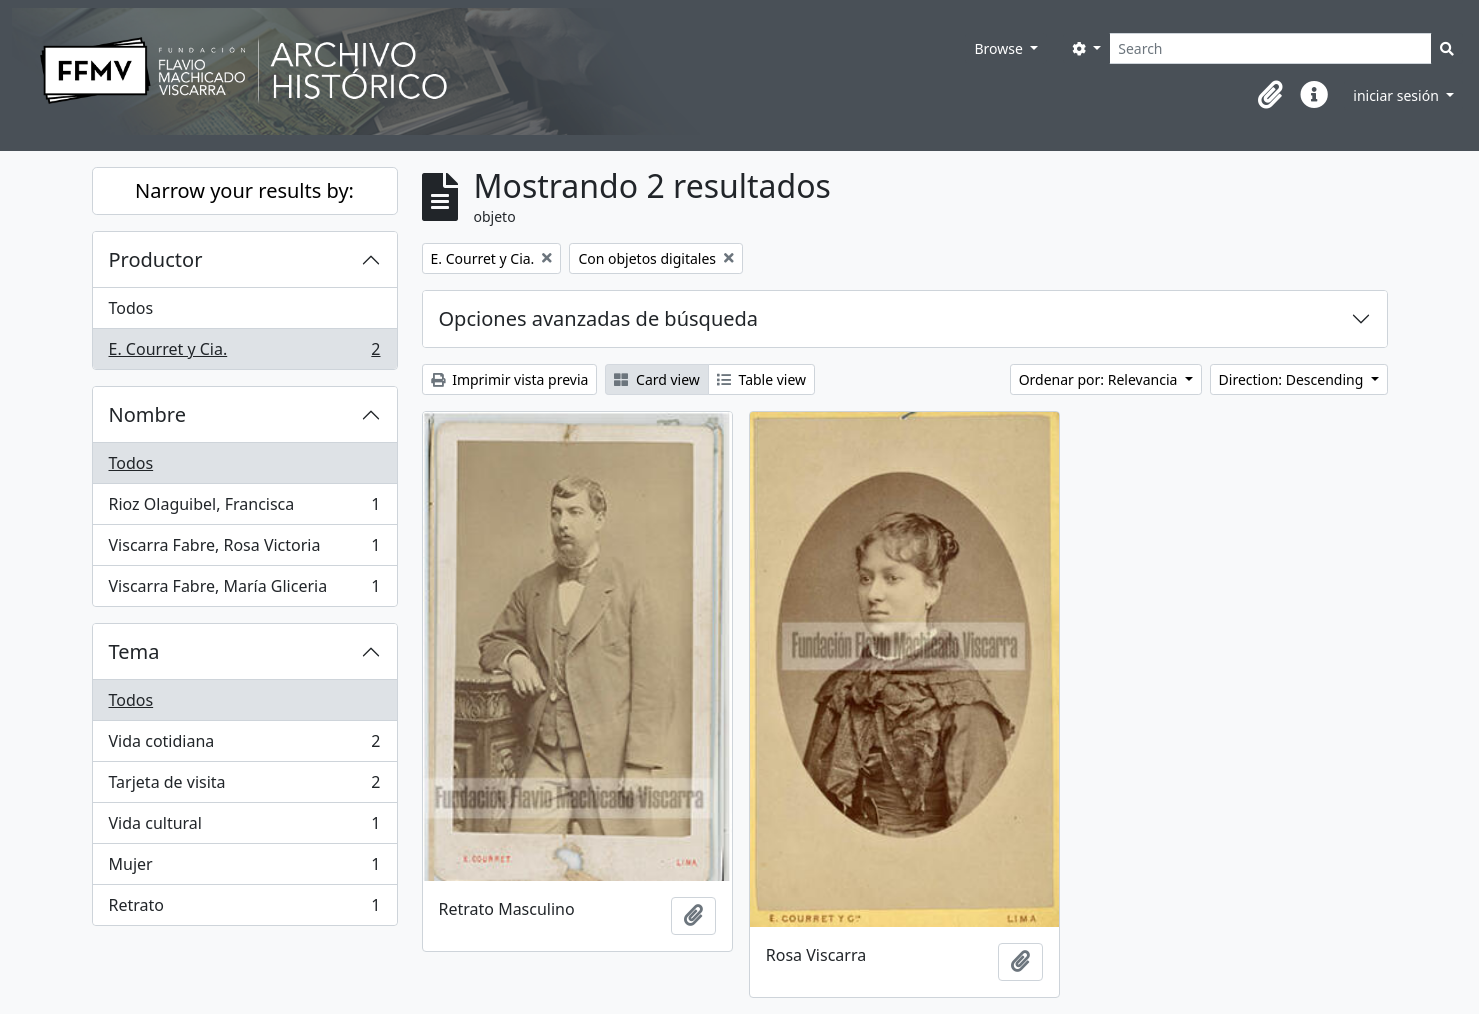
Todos (131, 308)
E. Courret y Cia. (244, 353)
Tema (134, 651)
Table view (761, 379)
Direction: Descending (1293, 379)
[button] (1270, 95)
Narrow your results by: (244, 190)
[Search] (1270, 48)
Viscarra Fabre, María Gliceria (244, 590)
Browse (1000, 48)
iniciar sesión (1397, 95)
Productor (156, 259)
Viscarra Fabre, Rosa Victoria (244, 549)
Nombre (147, 414)
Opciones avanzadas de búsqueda (599, 318)
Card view (656, 379)
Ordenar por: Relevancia (1100, 379)
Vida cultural (244, 827)
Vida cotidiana (244, 745)
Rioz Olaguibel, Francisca (244, 508)
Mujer (244, 868)
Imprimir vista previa (510, 379)
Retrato (244, 909)
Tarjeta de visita (244, 786)
